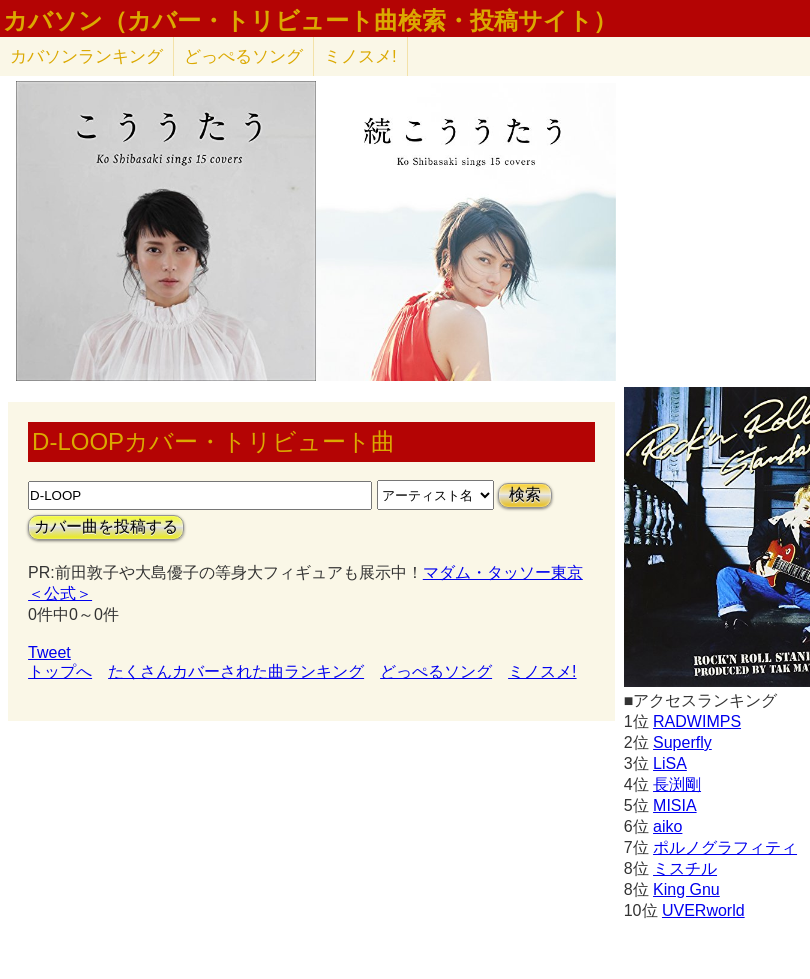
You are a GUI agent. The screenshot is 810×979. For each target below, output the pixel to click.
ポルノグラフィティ (725, 847)
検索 (525, 494)
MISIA (675, 805)
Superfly (682, 742)
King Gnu (686, 889)
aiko (667, 826)
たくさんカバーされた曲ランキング (236, 671)
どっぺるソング (243, 56)
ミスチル (685, 868)
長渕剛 (677, 784)
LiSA (670, 763)
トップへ (60, 671)
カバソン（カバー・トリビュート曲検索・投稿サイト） (310, 21)
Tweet (49, 652)
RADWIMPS (697, 721)
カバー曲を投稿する (106, 526)
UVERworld (703, 910)
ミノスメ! (360, 56)
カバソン (86, 56)
